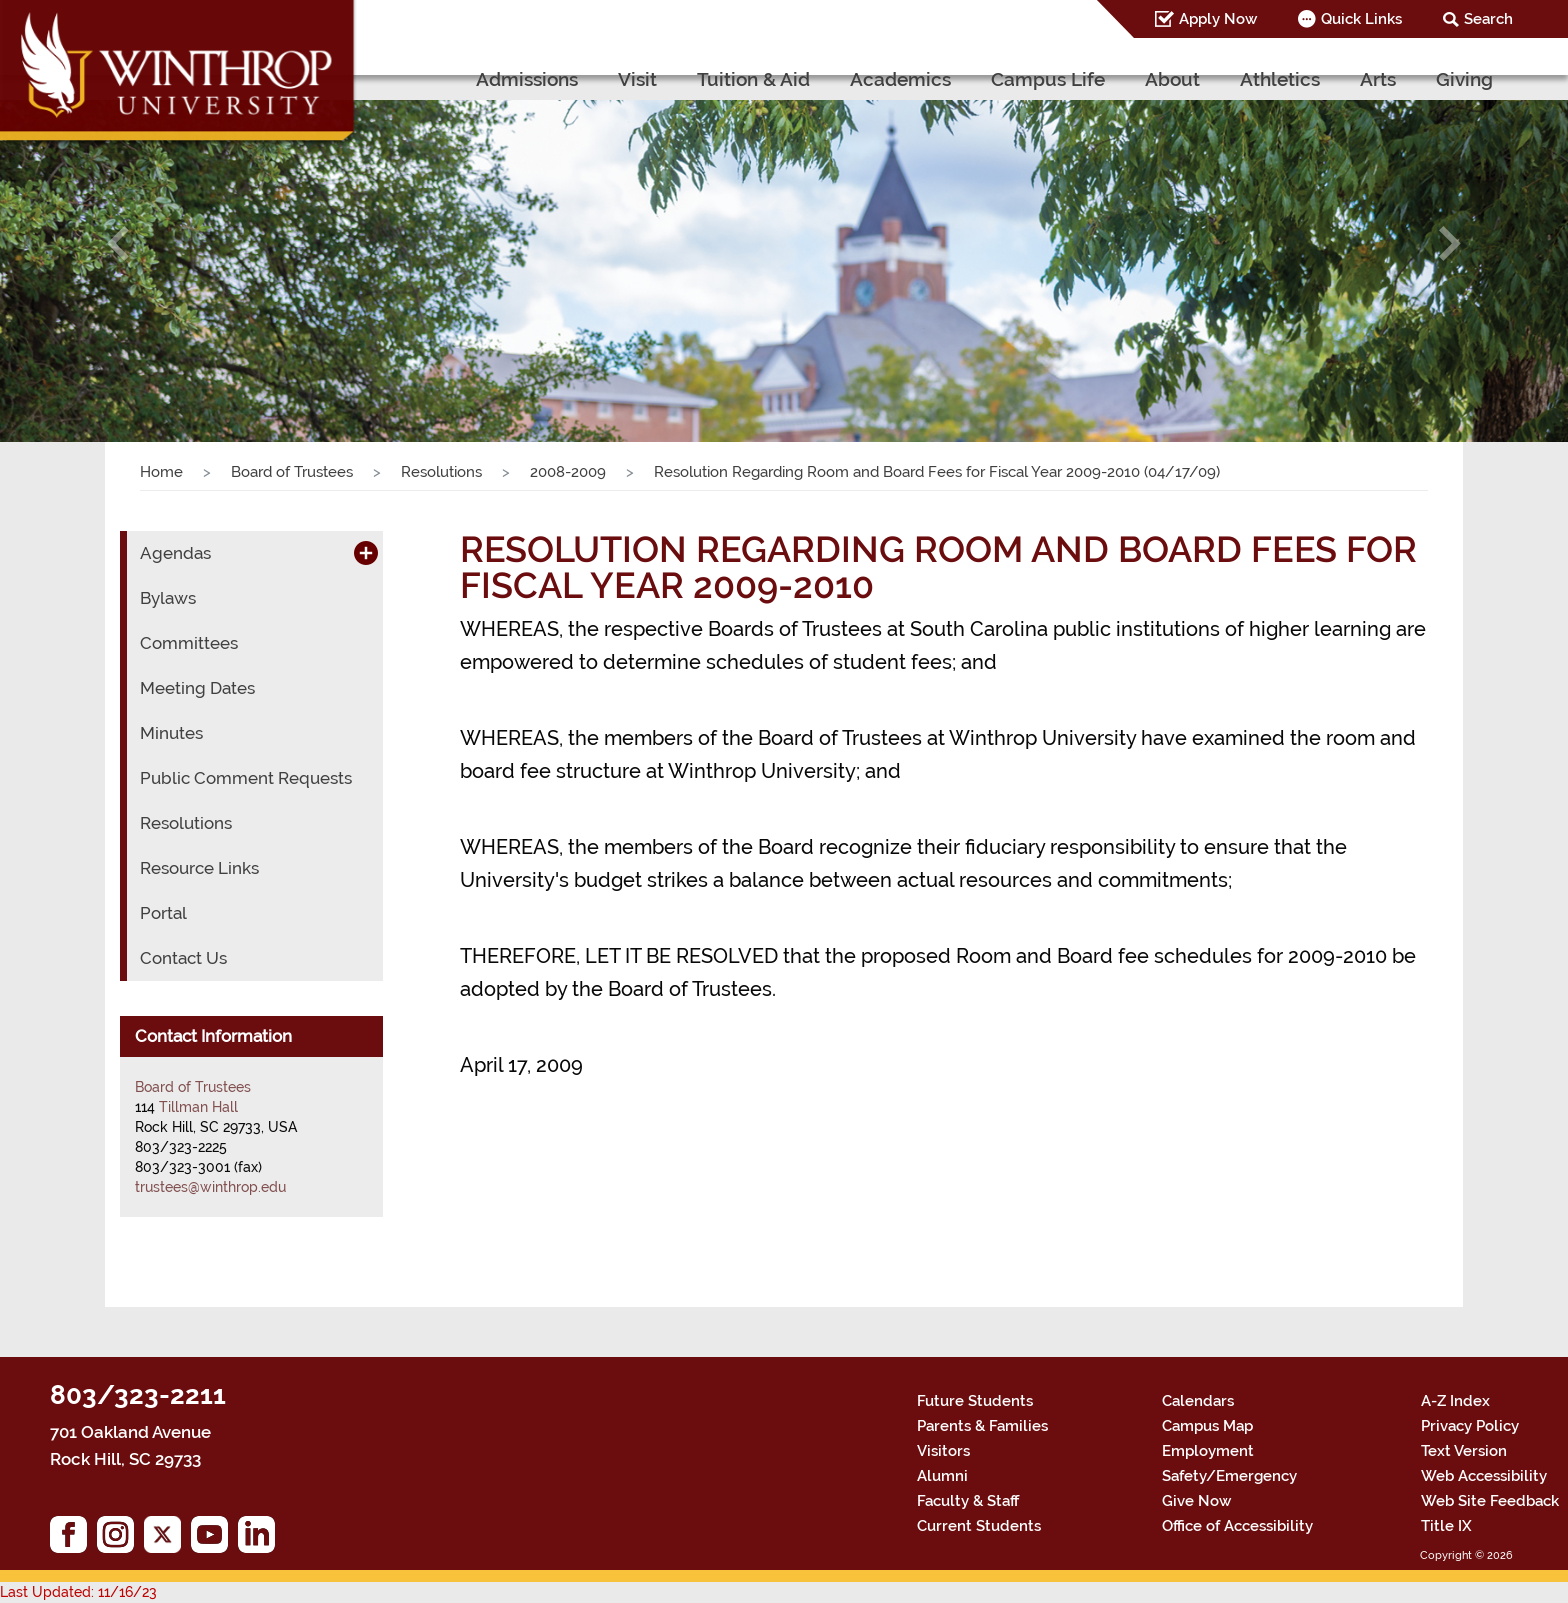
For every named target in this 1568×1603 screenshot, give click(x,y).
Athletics (1280, 79)
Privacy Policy (1470, 1426)
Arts (1378, 79)
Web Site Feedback (1490, 1501)
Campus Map (1207, 1426)
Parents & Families (982, 1426)
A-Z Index (1455, 1401)
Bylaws (168, 598)
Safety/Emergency (1229, 1476)
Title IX (1446, 1526)
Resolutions (441, 472)
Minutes (171, 733)
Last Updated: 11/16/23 (78, 1592)
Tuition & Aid (753, 79)
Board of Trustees (292, 472)
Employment (1208, 1451)
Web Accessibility (1484, 1476)
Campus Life (1048, 79)
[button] (117, 243)
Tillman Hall (198, 1107)
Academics (900, 79)
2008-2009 (568, 472)
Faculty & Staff (968, 1501)
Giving (1464, 79)
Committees (189, 643)
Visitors (943, 1451)
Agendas (175, 553)
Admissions (527, 79)
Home (161, 472)
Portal (163, 913)
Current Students (979, 1526)
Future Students (975, 1401)
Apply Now (1218, 19)
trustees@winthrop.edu (210, 1187)
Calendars (1198, 1401)
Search (1488, 19)
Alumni (942, 1476)
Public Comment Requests (246, 778)
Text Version (1464, 1451)
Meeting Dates (197, 688)
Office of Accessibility (1237, 1526)
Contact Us (183, 958)
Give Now (1196, 1501)
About (1172, 79)
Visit (637, 79)
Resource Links (199, 868)
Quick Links (1361, 19)
